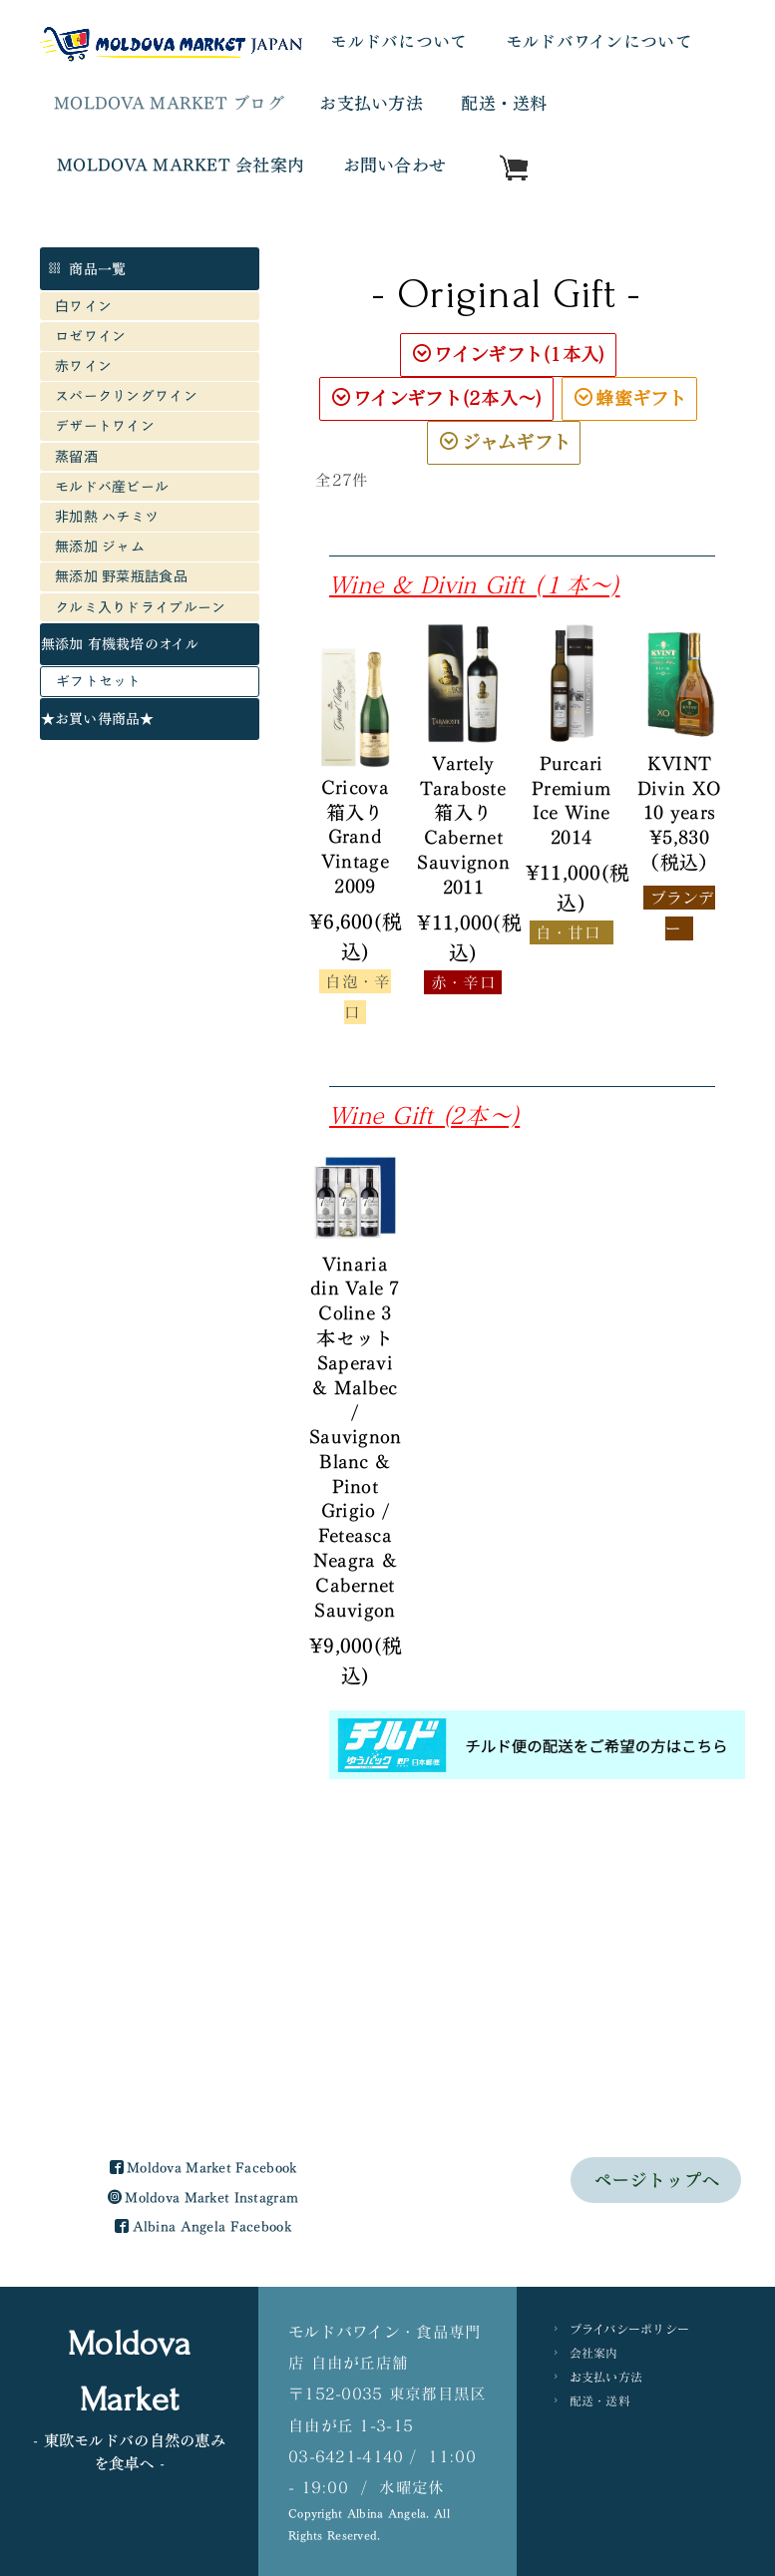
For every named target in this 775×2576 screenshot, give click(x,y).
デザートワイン (105, 425)
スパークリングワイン (126, 395)
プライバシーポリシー (630, 2141)
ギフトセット (99, 680)
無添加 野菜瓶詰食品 (121, 575)
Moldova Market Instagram (203, 2010)
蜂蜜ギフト (631, 398)
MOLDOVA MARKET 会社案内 (180, 165)
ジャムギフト (505, 442)
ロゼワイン (90, 335)
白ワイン (83, 305)
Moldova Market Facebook (203, 1980)
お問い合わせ (395, 165)
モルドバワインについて (599, 41)
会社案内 (594, 2165)
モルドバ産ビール (119, 486)
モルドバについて (398, 41)
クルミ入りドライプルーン (140, 606)
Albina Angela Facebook (202, 2038)
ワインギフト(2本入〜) (438, 398)
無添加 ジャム (100, 546)
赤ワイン (83, 365)
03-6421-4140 (345, 2269)
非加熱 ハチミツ (107, 516)
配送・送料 (504, 103)
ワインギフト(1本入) (509, 354)
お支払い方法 (371, 103)
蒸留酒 (76, 456)
